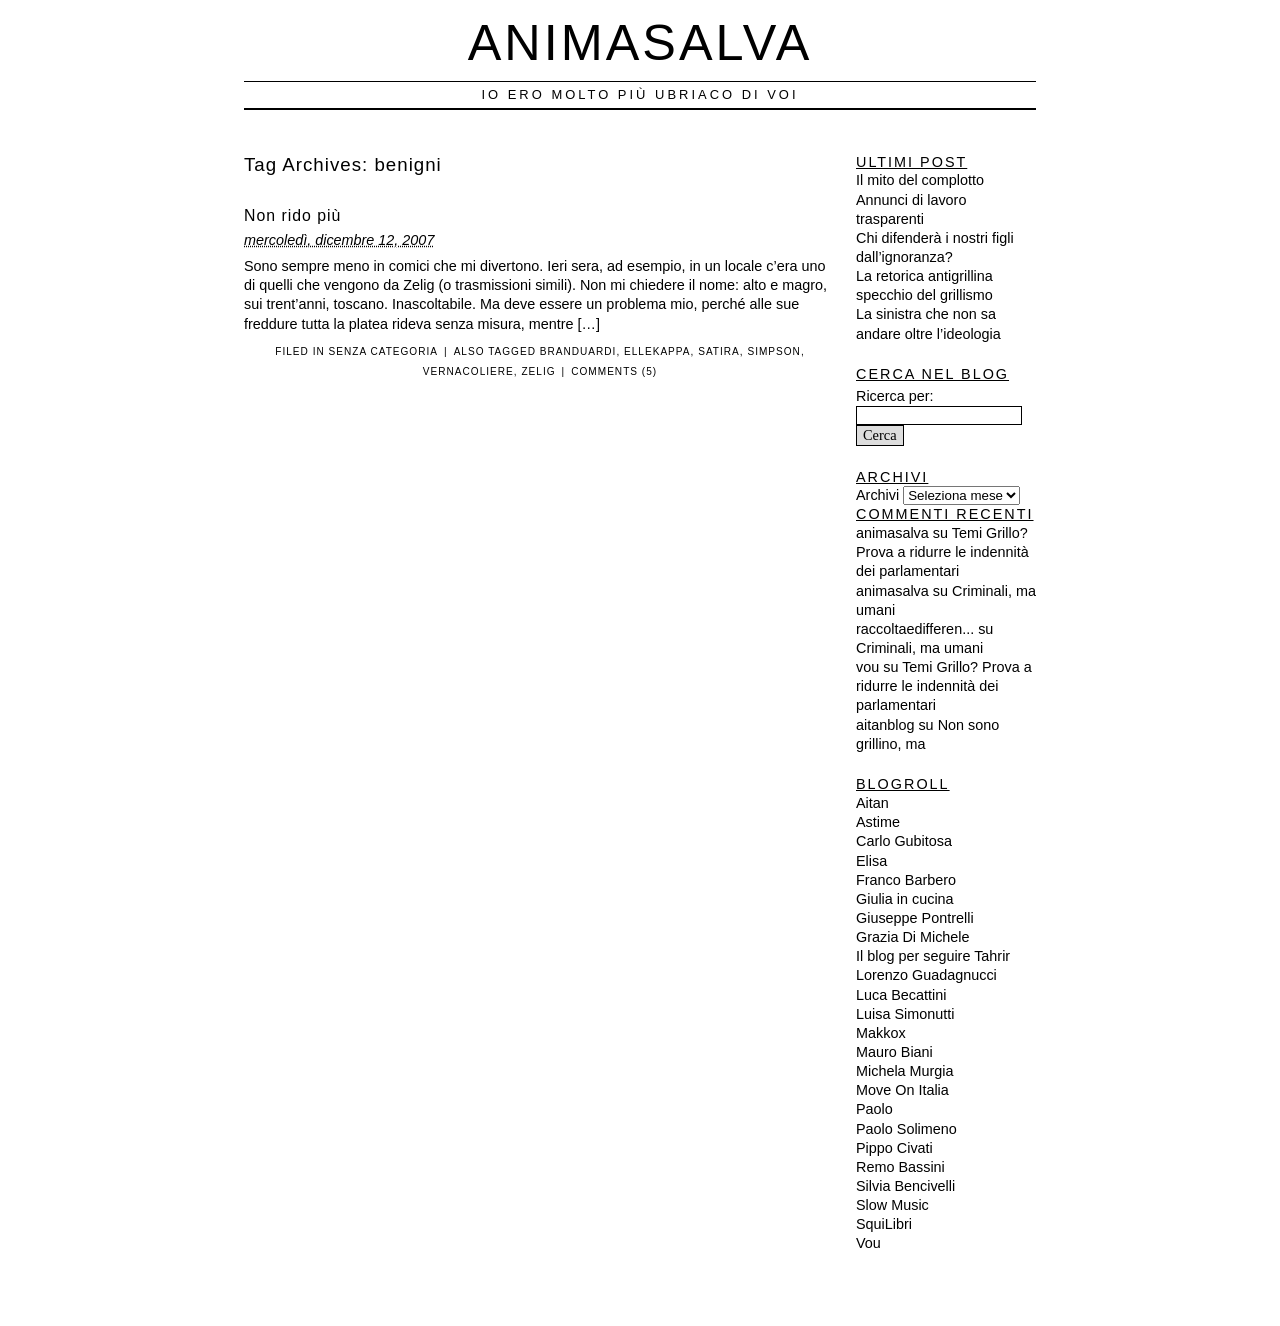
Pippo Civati (894, 1148)
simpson (773, 351)
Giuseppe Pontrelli (915, 918)
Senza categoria (383, 351)
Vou (868, 1243)
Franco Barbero (906, 880)
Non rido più (292, 215)
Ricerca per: (895, 396)
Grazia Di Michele (913, 937)
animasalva (892, 533)
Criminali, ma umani (919, 648)
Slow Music (892, 1205)
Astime (878, 822)
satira (719, 351)
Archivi (877, 495)
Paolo (874, 1109)
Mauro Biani (894, 1052)
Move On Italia (902, 1090)
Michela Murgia (905, 1071)
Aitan (872, 803)
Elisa (871, 861)
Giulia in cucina (905, 899)
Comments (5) (614, 371)
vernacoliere (468, 371)
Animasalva (640, 42)
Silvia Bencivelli (905, 1186)
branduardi (578, 351)
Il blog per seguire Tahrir (933, 956)
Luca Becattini (901, 995)
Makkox (881, 1033)
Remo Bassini (900, 1167)
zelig (538, 371)
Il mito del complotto (920, 180)
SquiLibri (884, 1224)
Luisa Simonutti (905, 1014)
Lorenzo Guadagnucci (926, 975)
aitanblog (885, 725)
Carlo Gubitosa (904, 841)
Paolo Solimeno (906, 1129)
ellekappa (657, 351)
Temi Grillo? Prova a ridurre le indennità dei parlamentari (942, 552)
